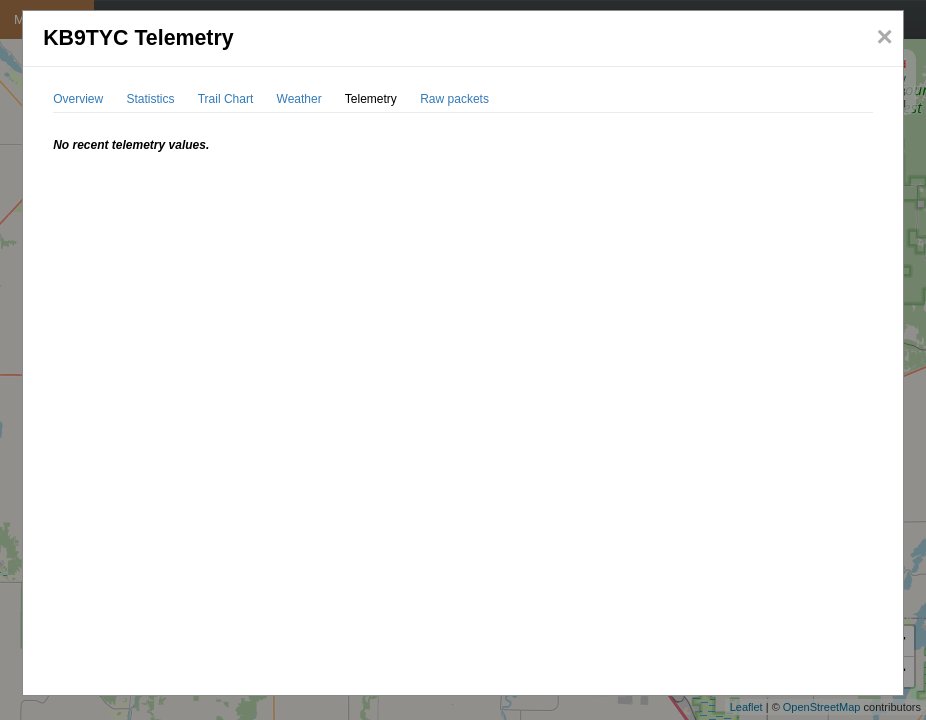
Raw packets (454, 99)
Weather (299, 99)
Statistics (151, 99)
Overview (78, 99)
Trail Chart (226, 99)
